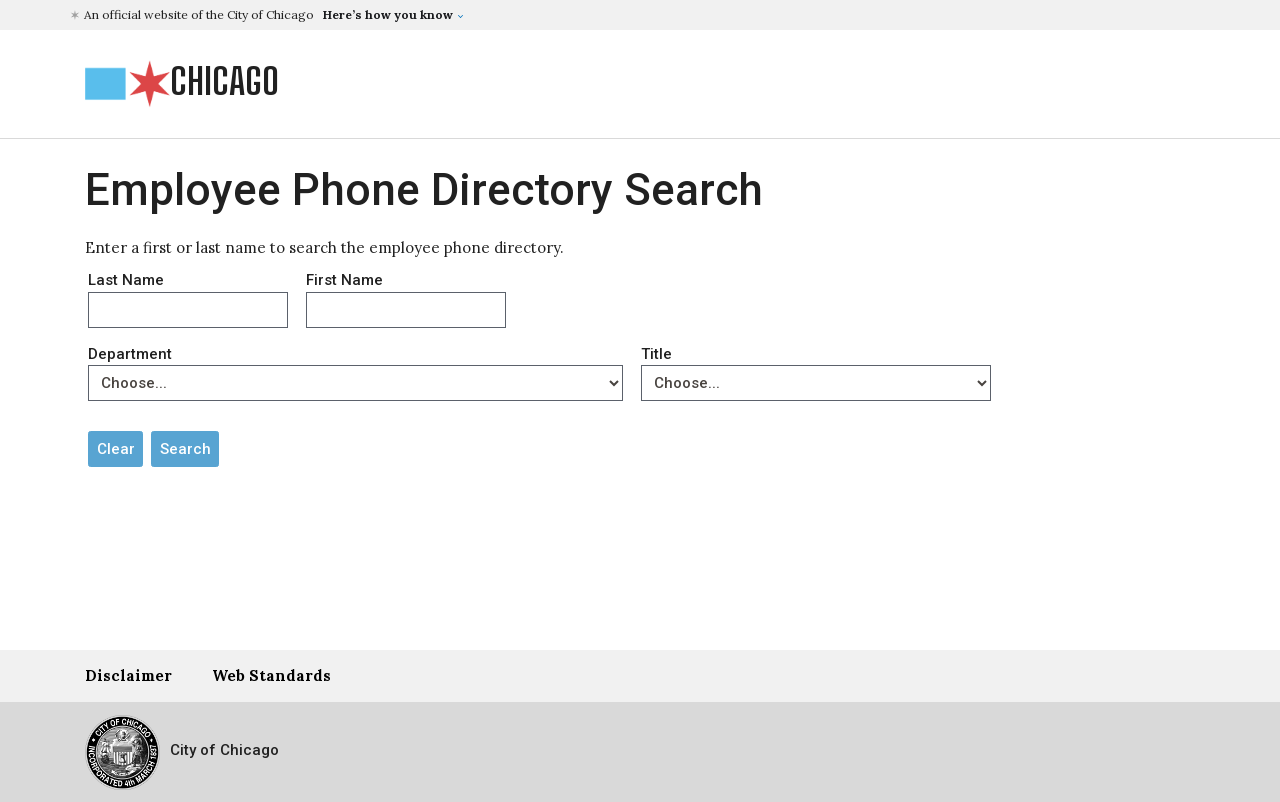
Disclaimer (128, 675)
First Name (344, 280)
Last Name (126, 280)
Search (185, 449)
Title (656, 354)
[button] (269, 15)
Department (130, 354)
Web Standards (271, 675)
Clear (116, 449)
